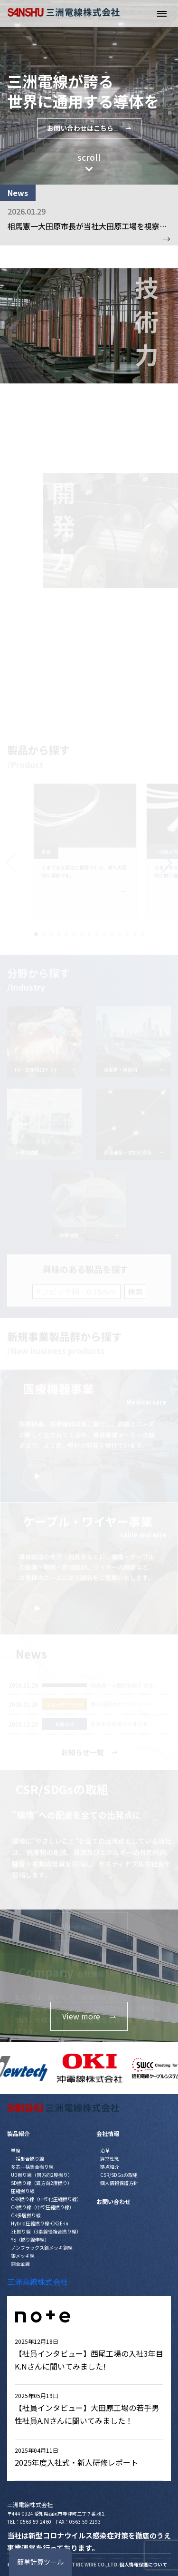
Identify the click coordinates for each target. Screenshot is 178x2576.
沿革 (105, 2150)
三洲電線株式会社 (37, 2281)
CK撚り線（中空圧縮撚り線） (42, 2207)
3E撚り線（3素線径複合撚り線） (46, 2231)
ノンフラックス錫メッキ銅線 (42, 2247)
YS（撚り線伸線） (30, 2239)
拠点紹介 (109, 2166)
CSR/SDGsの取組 (119, 2174)
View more (89, 2016)
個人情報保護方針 (119, 2182)
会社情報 (107, 2133)
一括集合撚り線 (27, 2158)
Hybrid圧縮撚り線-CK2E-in (39, 2223)
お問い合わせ (113, 2201)
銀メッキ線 (23, 2255)
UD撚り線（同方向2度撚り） (42, 2174)
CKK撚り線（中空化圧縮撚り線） (46, 2199)
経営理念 (109, 2158)
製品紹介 (18, 2133)
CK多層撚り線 (26, 2215)
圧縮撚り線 (23, 2190)
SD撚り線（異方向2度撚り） (41, 2182)
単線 (15, 2150)
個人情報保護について (143, 2564)
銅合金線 (20, 2263)
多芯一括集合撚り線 (32, 2166)
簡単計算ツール (40, 2561)
